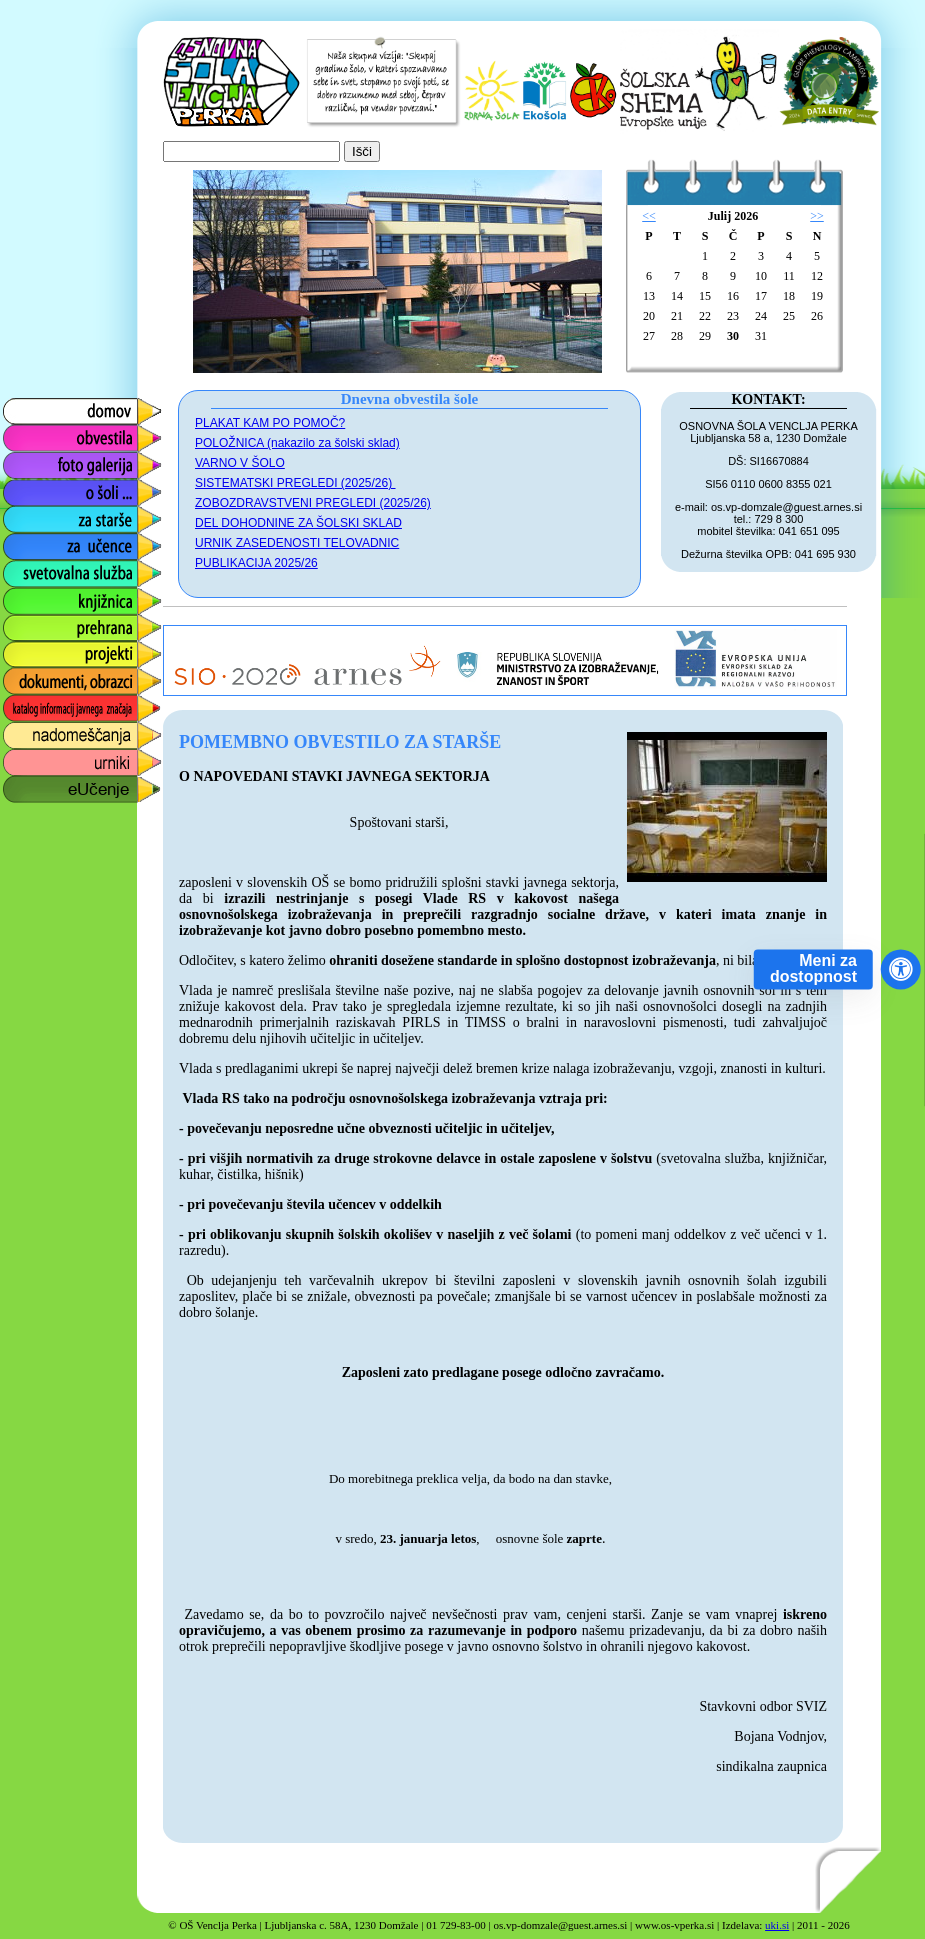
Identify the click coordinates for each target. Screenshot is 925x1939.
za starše (32, 514)
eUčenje (29, 784)
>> (817, 216)
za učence (36, 541)
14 (677, 296)
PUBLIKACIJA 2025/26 (256, 563)
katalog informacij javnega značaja (62, 708)
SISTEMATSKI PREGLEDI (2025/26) (295, 483)
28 (677, 336)
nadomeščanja (52, 730)
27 (649, 336)
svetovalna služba (63, 568)
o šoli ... (27, 487)
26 (817, 316)
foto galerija (41, 460)
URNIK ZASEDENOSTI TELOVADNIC (297, 543)
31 (761, 336)
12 (817, 276)
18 (789, 296)
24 (761, 316)
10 (761, 276)
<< (649, 216)
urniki (19, 757)
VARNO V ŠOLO (240, 463)
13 (649, 296)
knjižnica (30, 595)
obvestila (31, 433)
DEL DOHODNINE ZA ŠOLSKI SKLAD (298, 523)
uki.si (777, 1925)
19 (817, 296)
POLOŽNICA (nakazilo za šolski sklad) (297, 443)
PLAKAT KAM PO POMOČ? (270, 423)
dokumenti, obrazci (67, 676)
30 (733, 336)
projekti (26, 649)
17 (761, 296)
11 (789, 276)
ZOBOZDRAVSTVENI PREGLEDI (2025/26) (313, 503)
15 (705, 296)
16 (733, 296)
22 (705, 316)
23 (733, 316)
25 (789, 316)
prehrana (32, 622)
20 (649, 316)
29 (705, 336)
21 (677, 316)
